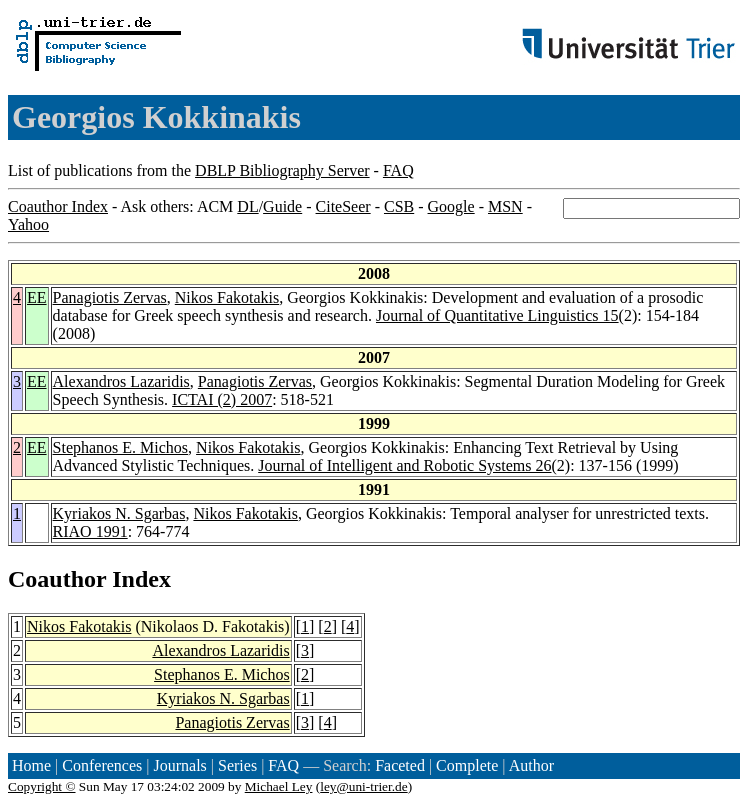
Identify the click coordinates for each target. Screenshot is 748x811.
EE (37, 297)
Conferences (102, 765)
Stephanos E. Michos (121, 447)
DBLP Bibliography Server (282, 170)
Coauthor (57, 579)
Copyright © (42, 786)
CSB (399, 206)
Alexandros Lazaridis (121, 381)
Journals (179, 765)
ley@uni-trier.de (363, 786)
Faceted (400, 765)
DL (247, 206)
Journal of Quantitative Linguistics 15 (497, 315)
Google (451, 206)
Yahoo (28, 224)
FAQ (398, 170)
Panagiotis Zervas (110, 297)
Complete (467, 765)
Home (31, 765)
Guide (282, 206)
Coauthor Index (58, 206)
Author (531, 765)
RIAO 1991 (90, 531)
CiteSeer (343, 206)
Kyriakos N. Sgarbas (119, 513)
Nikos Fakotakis (227, 297)
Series (237, 765)
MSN (505, 206)
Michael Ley (279, 786)
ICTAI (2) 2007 (222, 399)
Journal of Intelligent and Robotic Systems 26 (404, 465)
